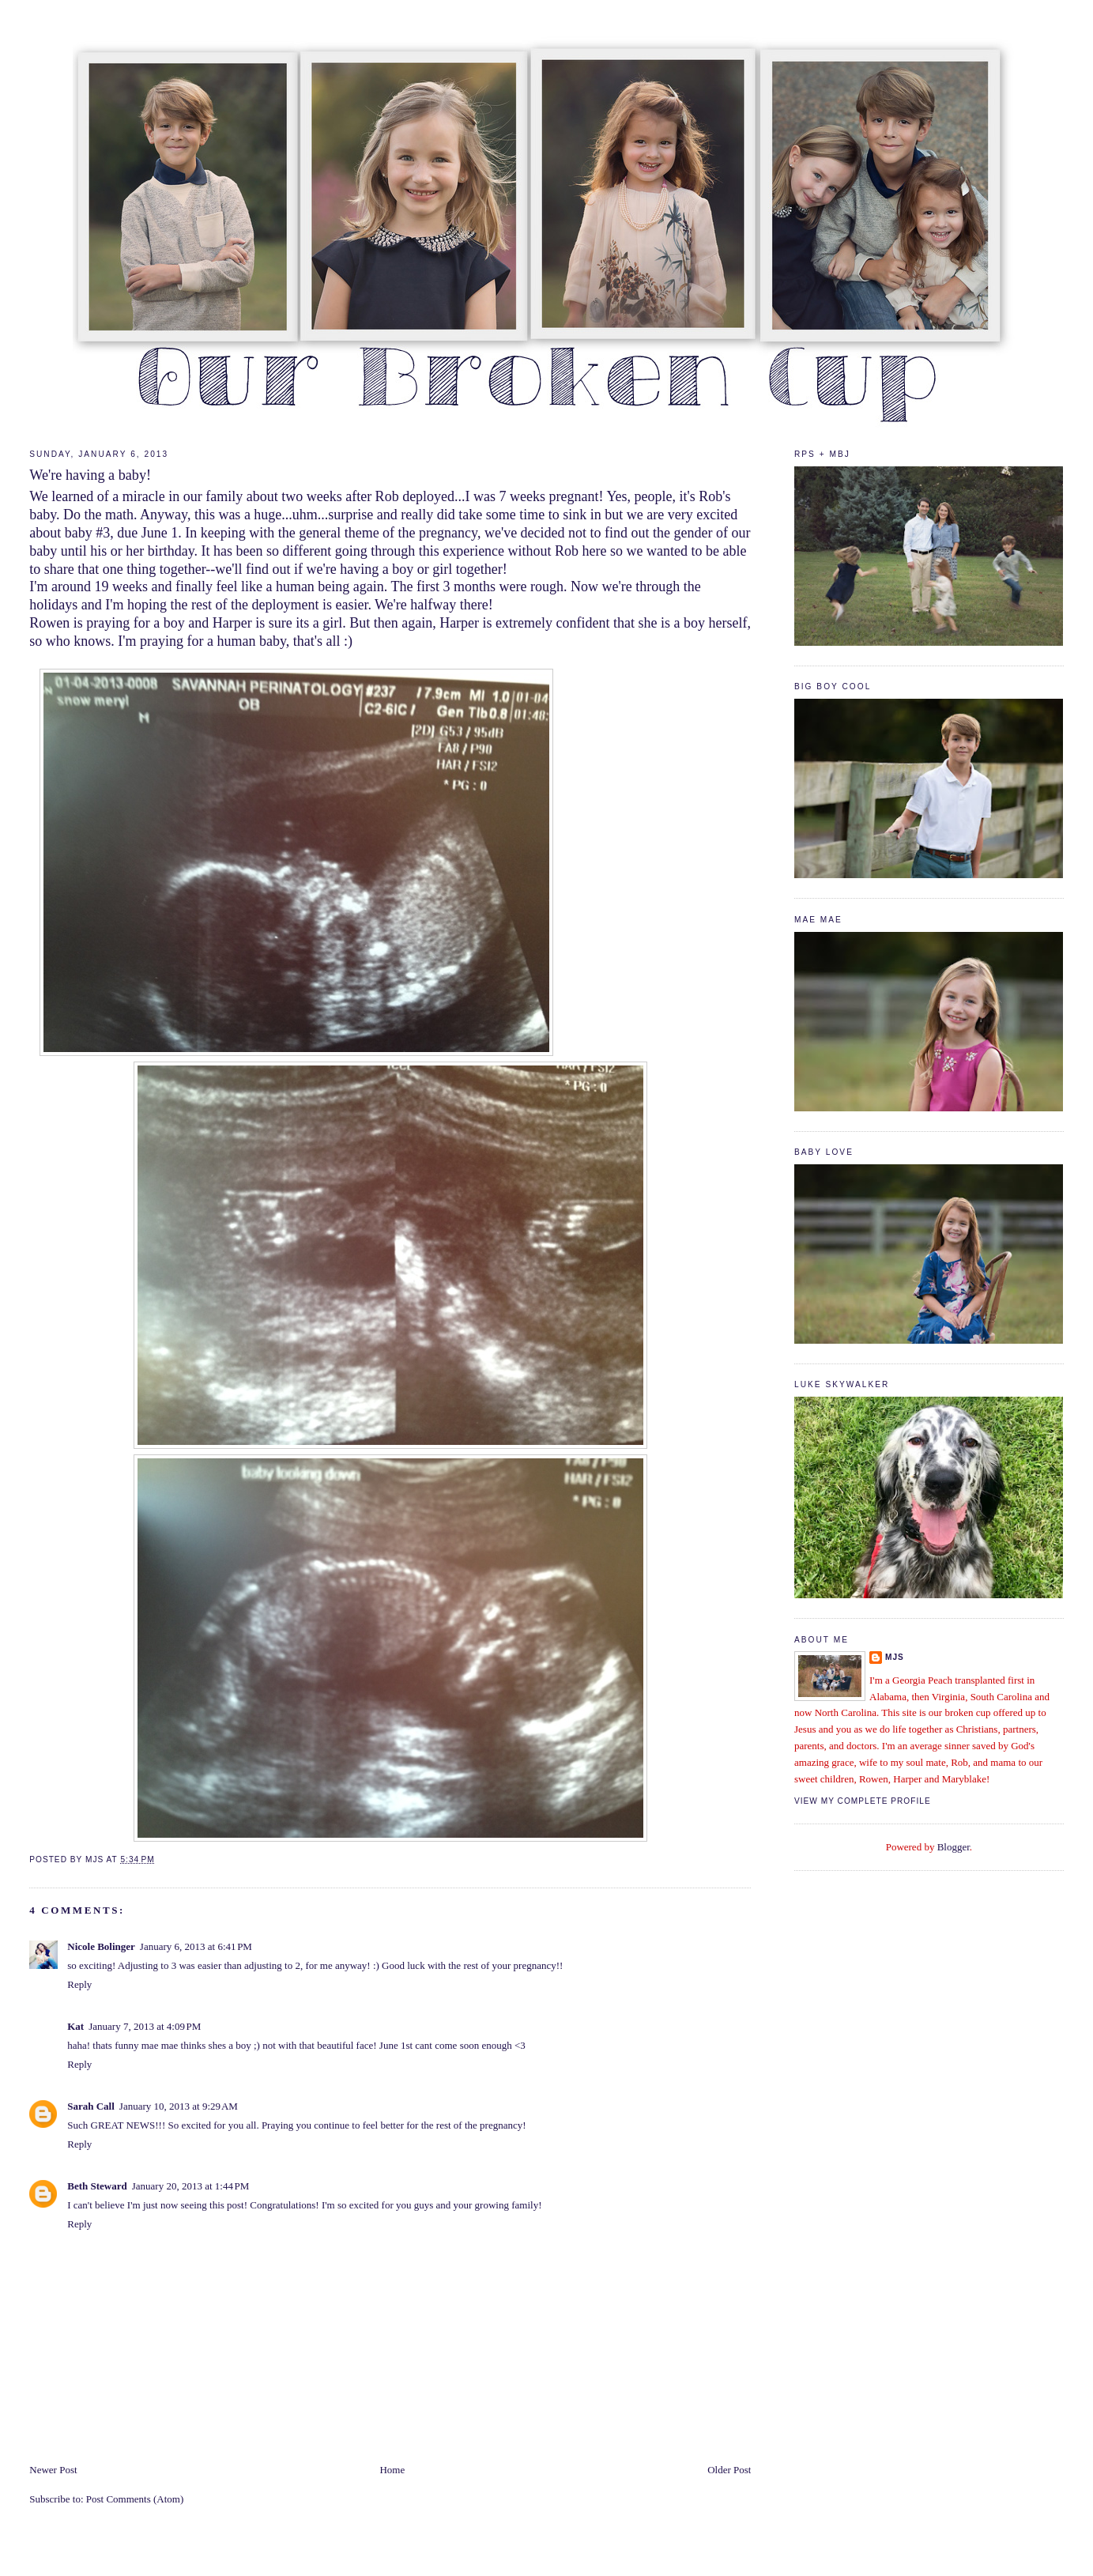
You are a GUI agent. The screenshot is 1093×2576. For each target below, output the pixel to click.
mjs (894, 1657)
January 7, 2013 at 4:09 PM (145, 2026)
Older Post (729, 2470)
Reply (79, 1984)
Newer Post (53, 2470)
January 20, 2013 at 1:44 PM (191, 2186)
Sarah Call (91, 2106)
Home (392, 2470)
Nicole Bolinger (101, 1946)
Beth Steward (96, 2186)
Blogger (953, 1847)
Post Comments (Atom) (135, 2499)
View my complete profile (862, 1801)
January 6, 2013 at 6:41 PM (196, 1946)
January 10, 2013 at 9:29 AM (178, 2106)
